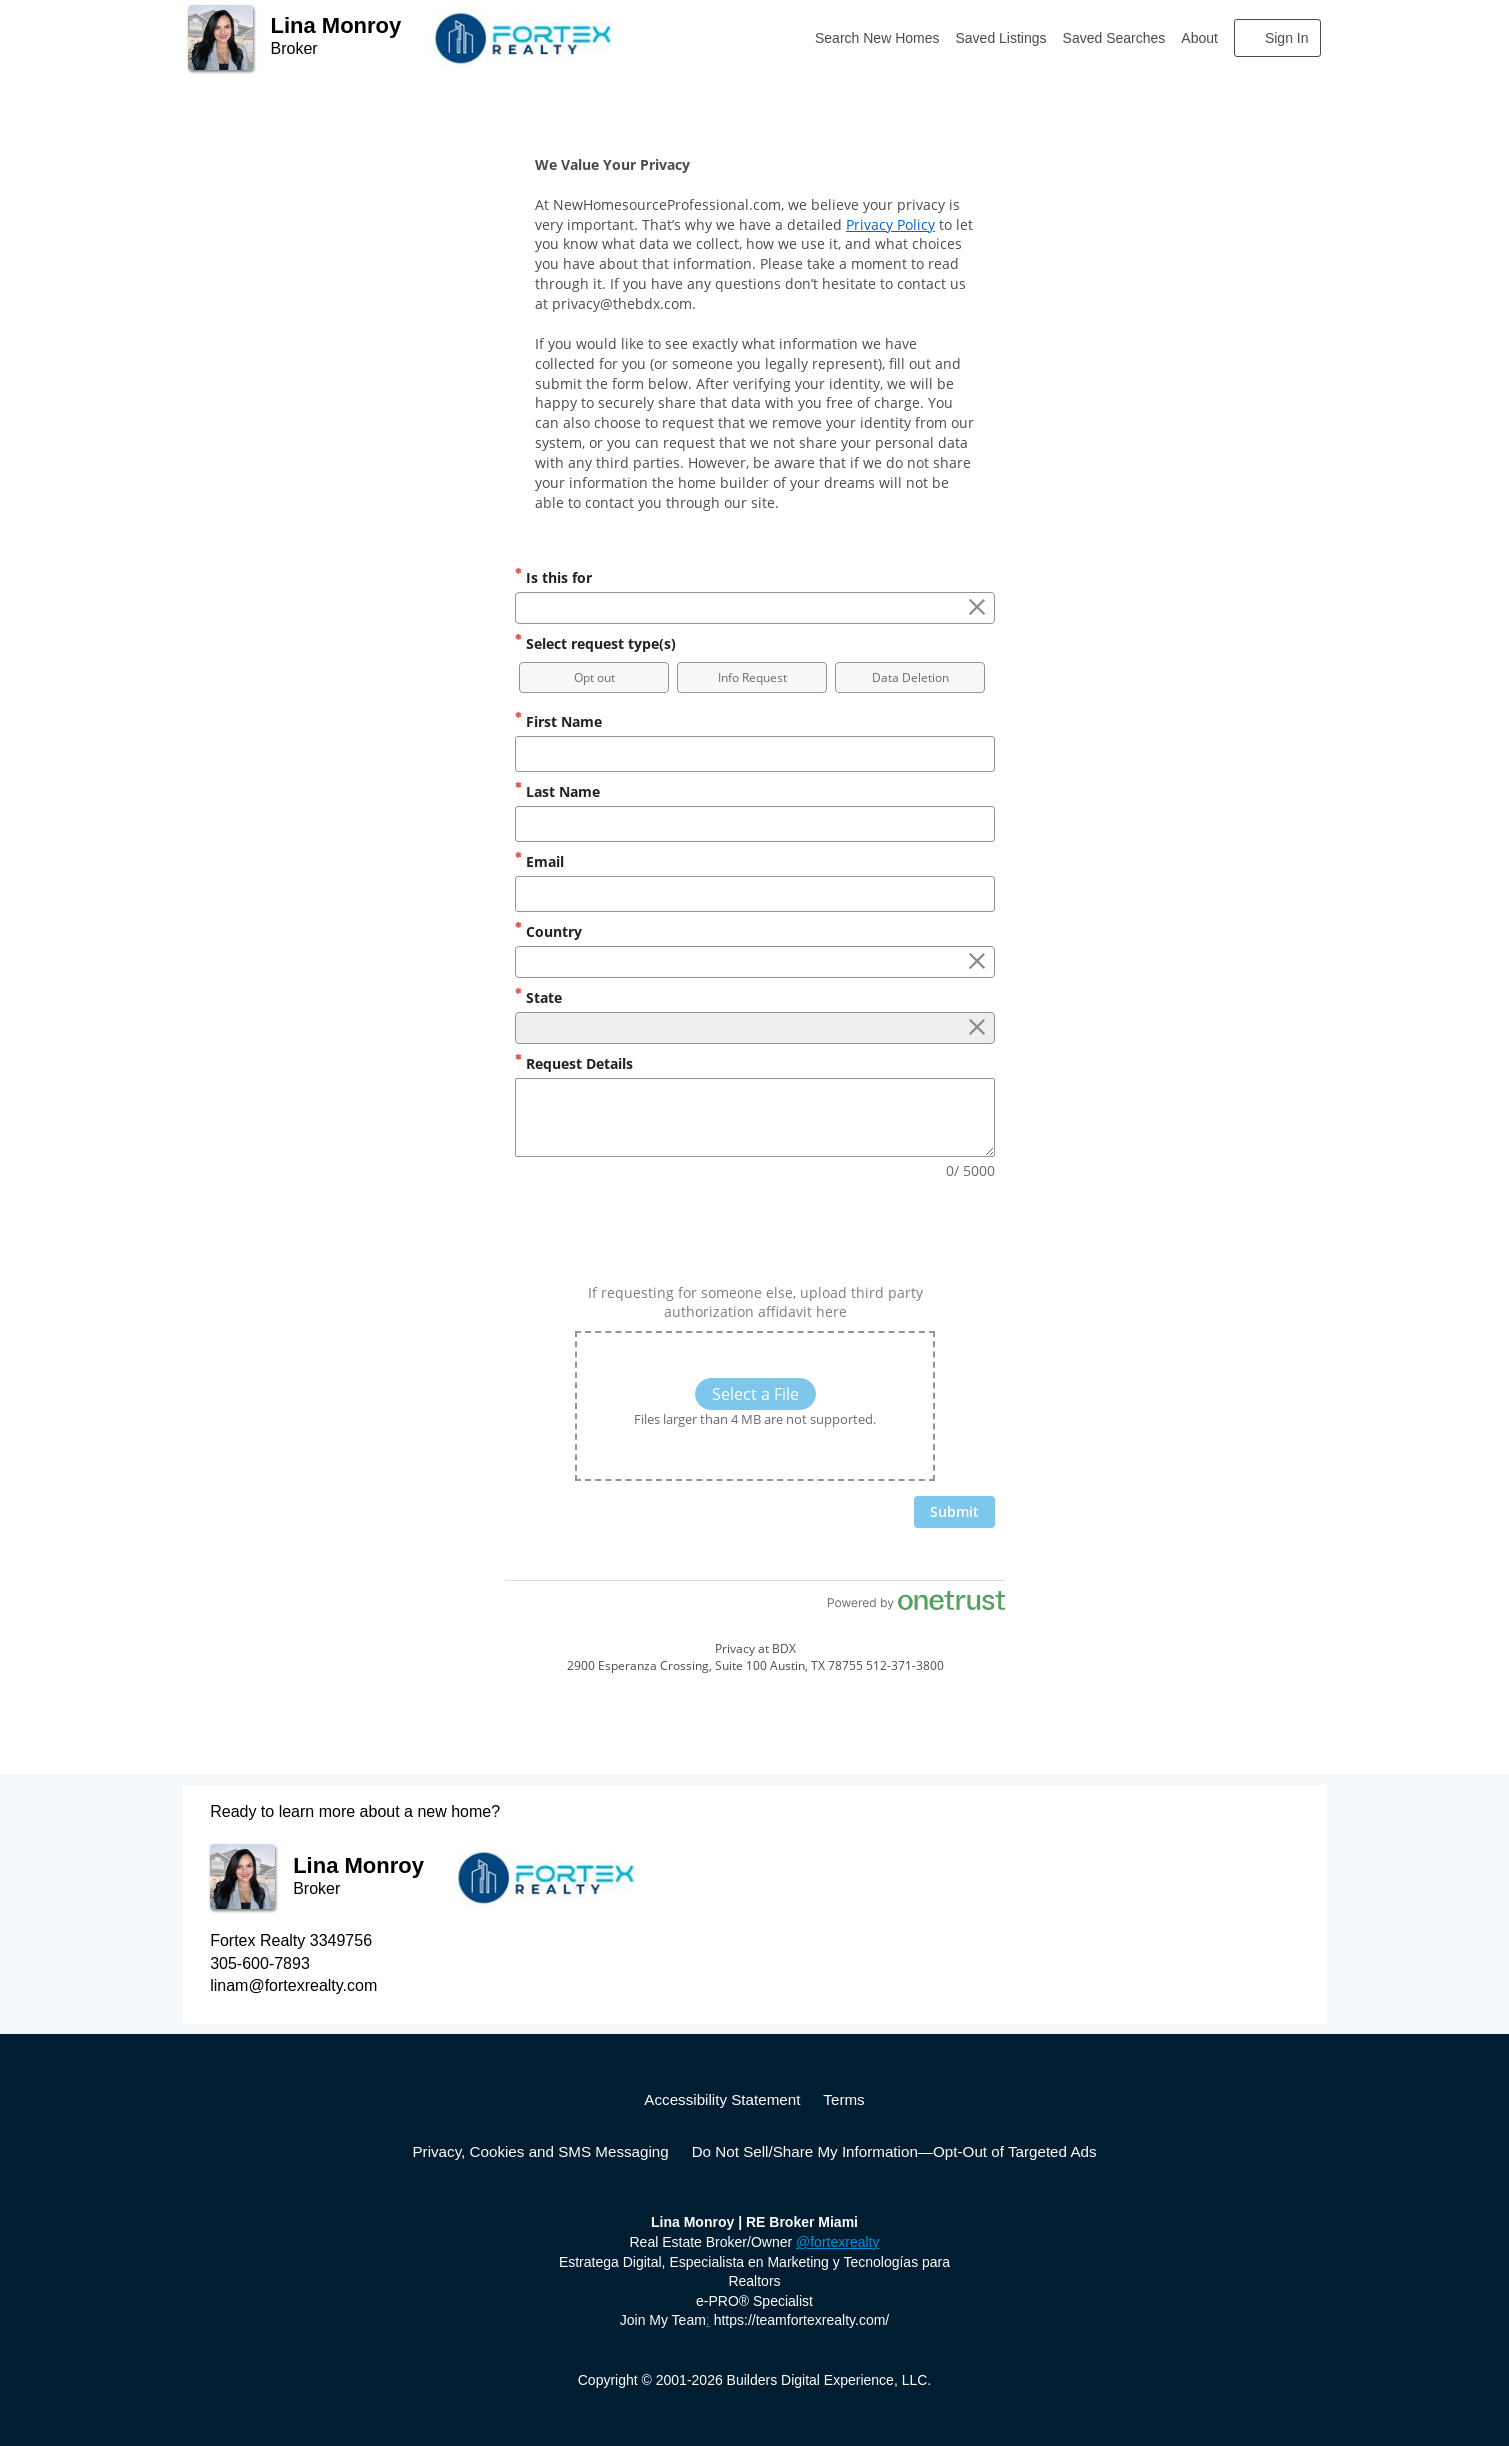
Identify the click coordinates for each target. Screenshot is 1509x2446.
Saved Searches (1114, 38)
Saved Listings (1001, 38)
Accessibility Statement (722, 2099)
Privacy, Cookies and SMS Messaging (540, 2151)
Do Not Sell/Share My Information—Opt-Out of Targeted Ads (894, 2151)
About (1199, 38)
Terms (843, 2099)
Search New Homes (877, 38)
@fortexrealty (837, 2242)
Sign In (1287, 38)
